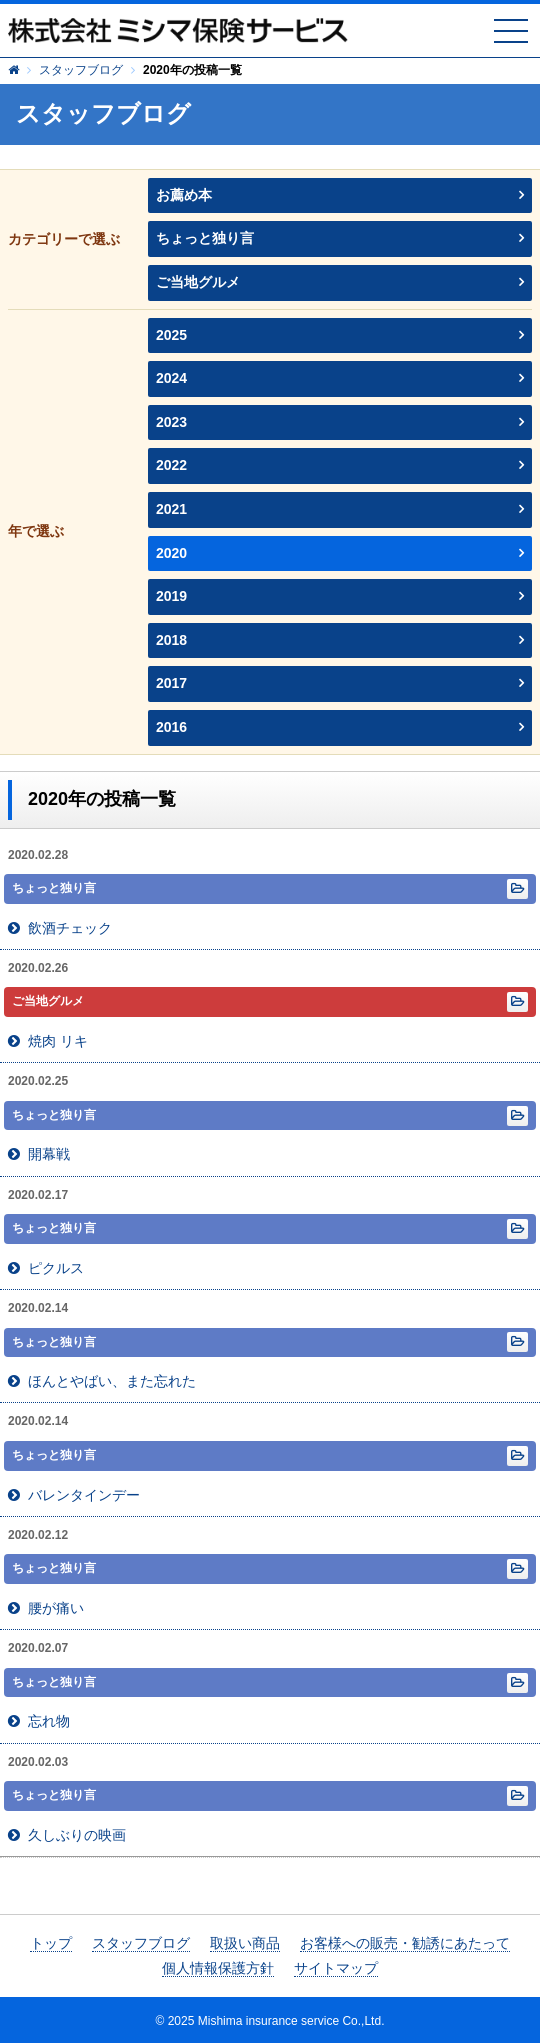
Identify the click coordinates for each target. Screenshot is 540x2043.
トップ (51, 1943)
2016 (171, 727)
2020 (171, 553)
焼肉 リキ (58, 1041)
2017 (171, 683)
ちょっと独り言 (205, 238)
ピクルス (56, 1268)
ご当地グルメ (198, 282)
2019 (171, 596)
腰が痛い (56, 1608)
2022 (171, 465)
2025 (171, 335)
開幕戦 (49, 1154)
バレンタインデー (84, 1495)
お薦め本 (184, 195)
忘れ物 (49, 1721)
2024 (171, 378)
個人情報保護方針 (218, 1968)
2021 (171, 509)
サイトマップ (336, 1968)
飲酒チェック (70, 928)
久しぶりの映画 (77, 1835)
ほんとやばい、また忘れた (112, 1381)
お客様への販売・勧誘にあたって (405, 1943)
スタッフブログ (81, 70)
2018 (171, 640)
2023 (171, 422)
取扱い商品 (245, 1943)
